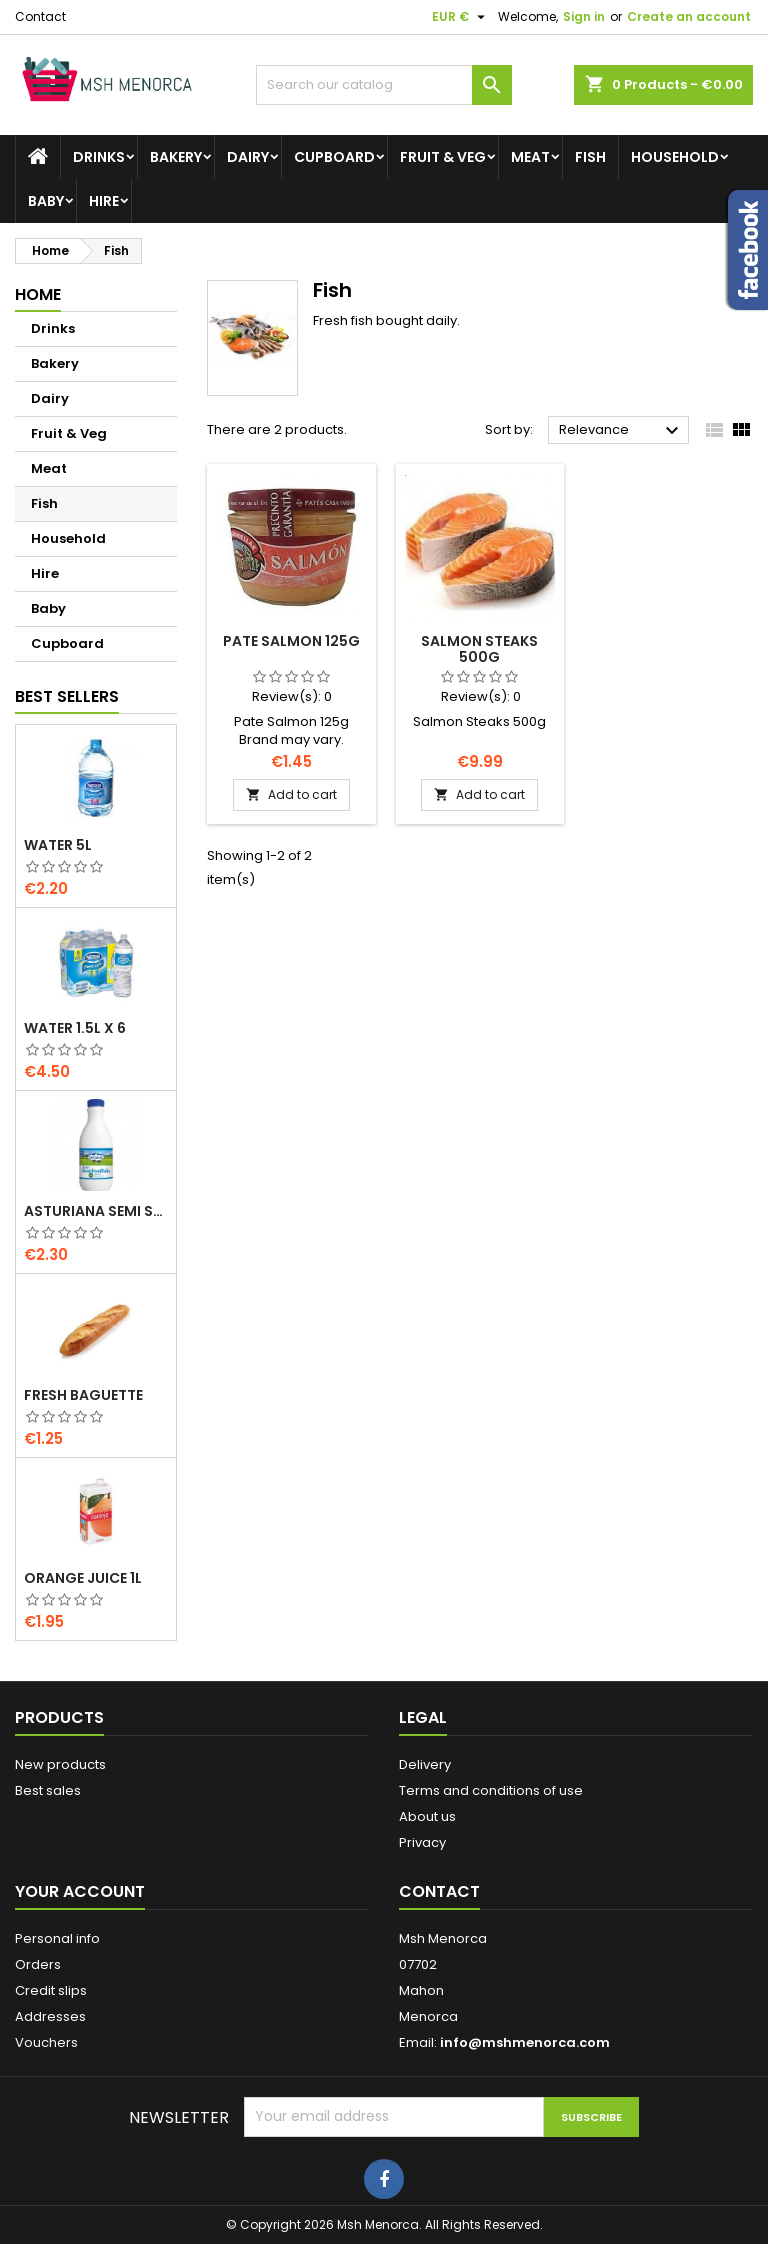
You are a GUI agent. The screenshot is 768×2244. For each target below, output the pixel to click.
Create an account (689, 16)
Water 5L (58, 845)
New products (60, 1764)
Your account (80, 1891)
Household (675, 157)
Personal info (57, 1938)
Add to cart (291, 794)
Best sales (48, 1790)
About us (427, 1816)
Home (38, 294)
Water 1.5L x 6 (75, 1028)
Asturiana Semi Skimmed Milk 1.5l (96, 1211)
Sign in (584, 16)
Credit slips (51, 1990)
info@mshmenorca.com (525, 2042)
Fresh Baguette (83, 1395)
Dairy (248, 157)
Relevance (621, 431)
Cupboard (334, 157)
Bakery (176, 157)
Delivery (425, 1764)
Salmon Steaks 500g (479, 649)
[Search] (384, 85)
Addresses (50, 2016)
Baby (46, 201)
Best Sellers (67, 696)
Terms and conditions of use (491, 1790)
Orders (38, 1964)
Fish (590, 157)
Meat (530, 157)
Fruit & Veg (443, 157)
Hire (104, 201)
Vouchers (46, 2042)
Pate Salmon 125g (291, 641)
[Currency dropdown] (461, 17)
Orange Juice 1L (83, 1578)
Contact (40, 16)
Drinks (99, 157)
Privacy (422, 1842)
